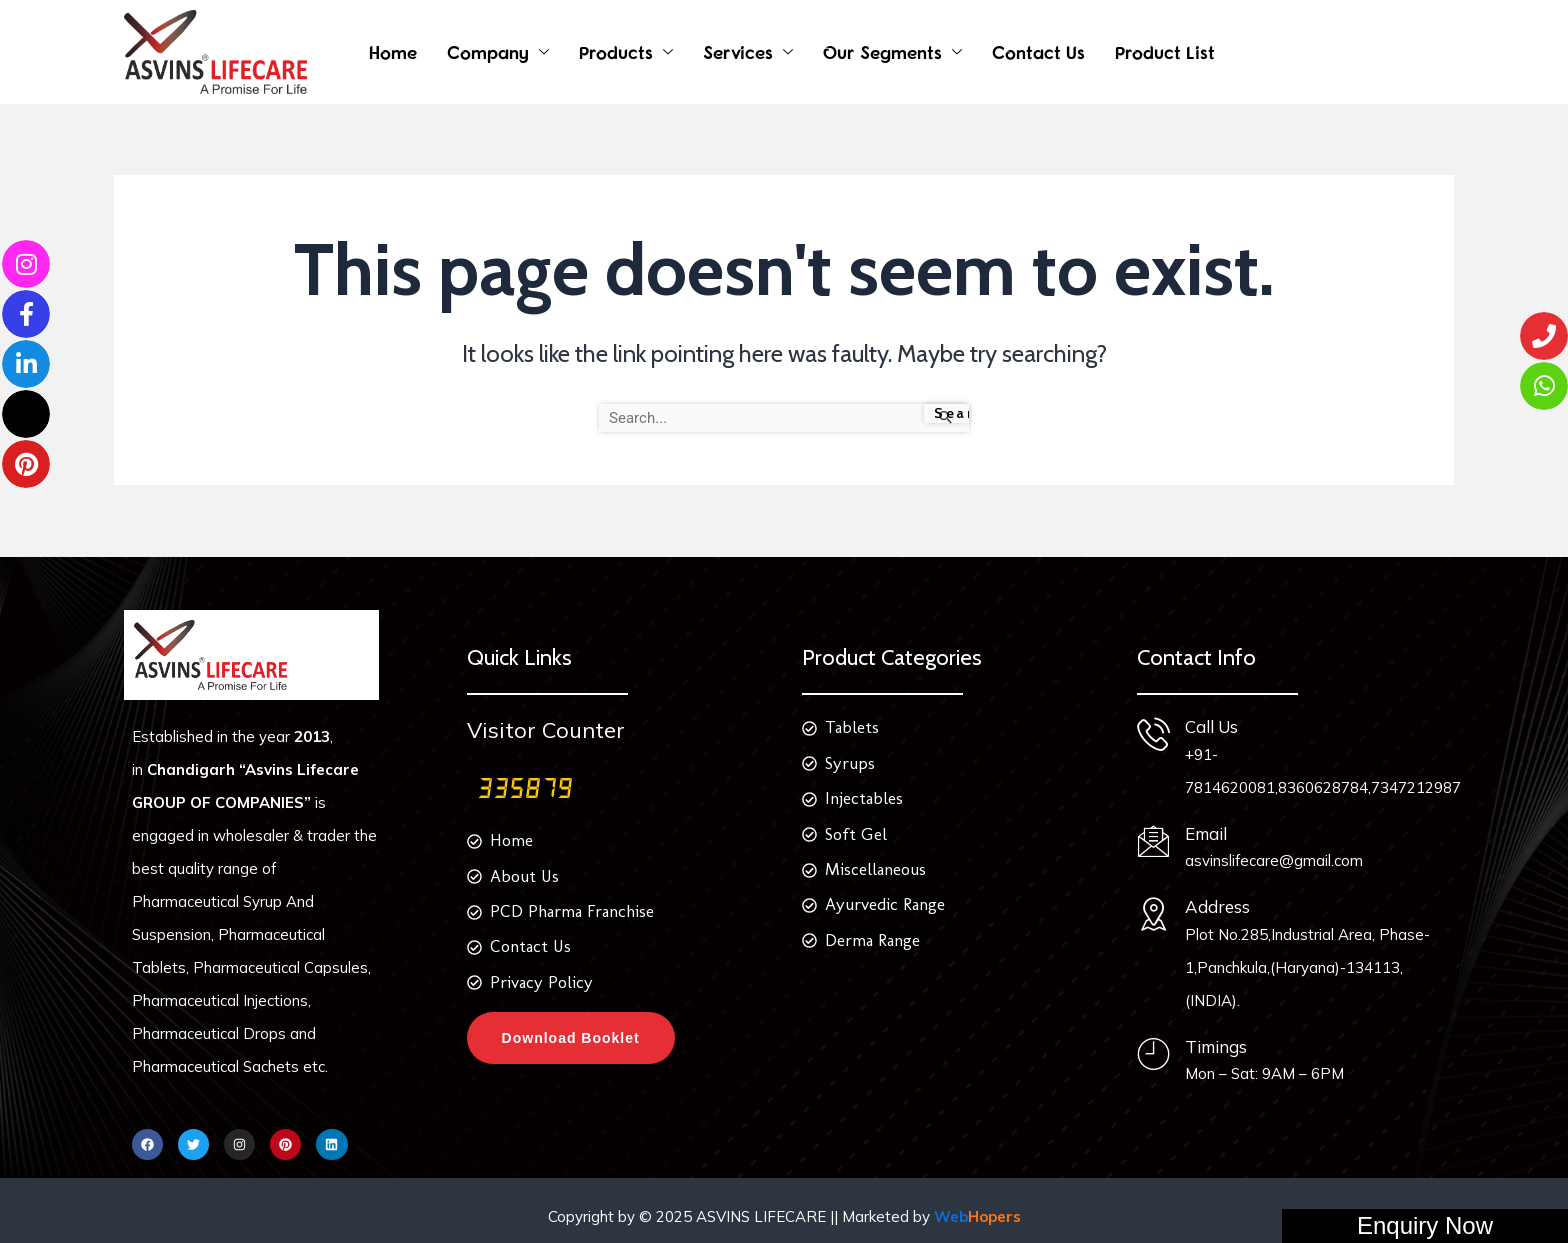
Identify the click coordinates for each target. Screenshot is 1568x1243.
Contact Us (1038, 52)
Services (738, 52)
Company (488, 52)
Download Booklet (571, 1039)
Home (393, 52)
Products (616, 52)
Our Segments (882, 52)
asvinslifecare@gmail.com (1269, 860)
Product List (1165, 52)
